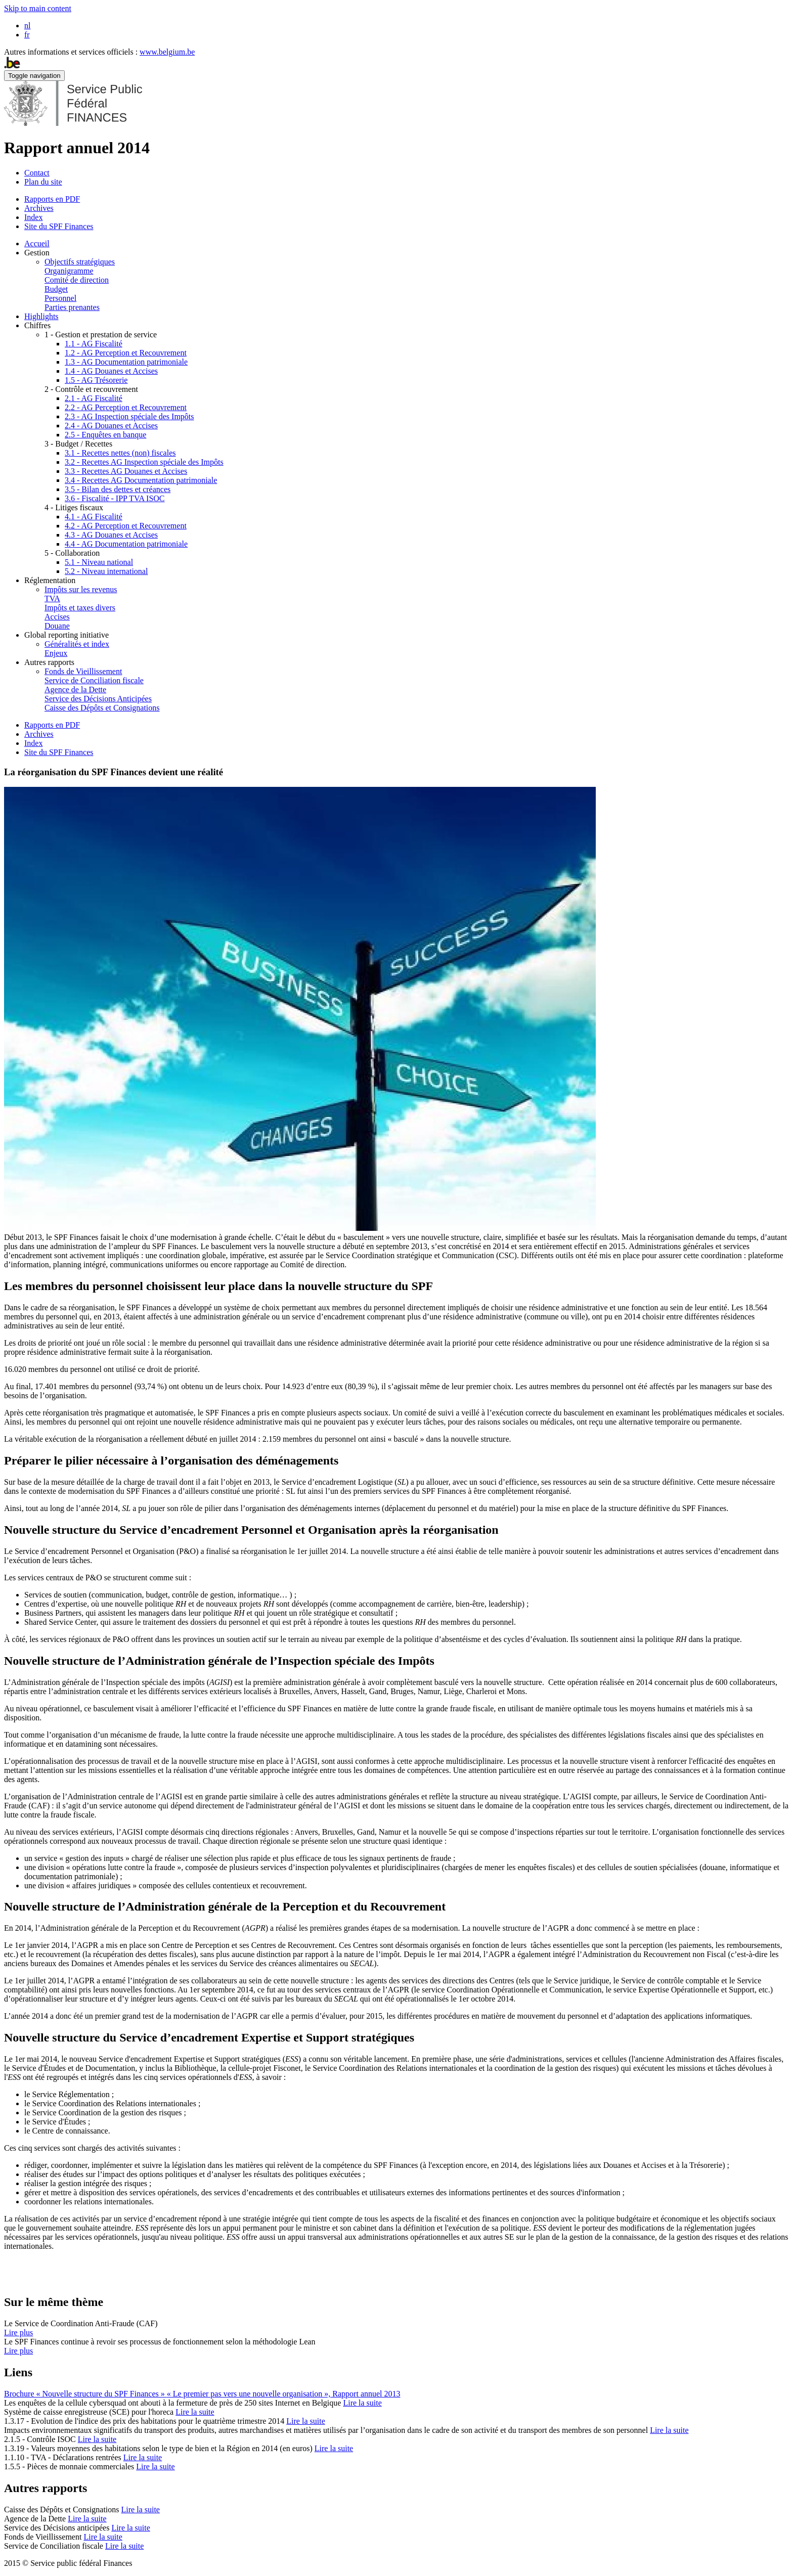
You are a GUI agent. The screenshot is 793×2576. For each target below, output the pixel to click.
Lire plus (18, 2332)
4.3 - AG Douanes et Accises (111, 534)
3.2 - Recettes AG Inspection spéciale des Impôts (144, 462)
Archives (39, 208)
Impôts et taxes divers (80, 607)
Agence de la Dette (75, 689)
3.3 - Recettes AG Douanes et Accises (126, 471)
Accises (57, 616)
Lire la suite (362, 2403)
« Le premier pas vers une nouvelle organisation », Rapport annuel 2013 (284, 2393)
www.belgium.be (167, 52)
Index (33, 217)
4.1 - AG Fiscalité (93, 516)
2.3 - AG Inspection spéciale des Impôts (129, 416)
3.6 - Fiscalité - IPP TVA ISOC (115, 498)
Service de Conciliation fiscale (94, 680)
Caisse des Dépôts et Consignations (102, 707)
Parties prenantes (72, 307)
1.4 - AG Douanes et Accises (111, 371)
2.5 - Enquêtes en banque (105, 434)
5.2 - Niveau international (106, 571)
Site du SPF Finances (58, 226)
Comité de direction (77, 280)
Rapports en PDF (52, 199)
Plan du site (43, 181)
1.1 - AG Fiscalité (93, 343)
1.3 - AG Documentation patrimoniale (126, 362)
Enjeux (56, 653)
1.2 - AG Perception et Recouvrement (126, 352)
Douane (57, 625)
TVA (52, 598)
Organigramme (69, 271)
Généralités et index (77, 644)
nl (27, 25)
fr (27, 34)
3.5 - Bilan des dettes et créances (117, 489)
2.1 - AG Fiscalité (93, 398)
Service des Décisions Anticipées (98, 698)
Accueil (37, 243)
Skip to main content (37, 8)
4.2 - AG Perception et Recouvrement (126, 525)
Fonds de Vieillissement (83, 671)
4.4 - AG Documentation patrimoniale (126, 544)
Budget (56, 289)
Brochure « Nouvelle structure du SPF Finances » (85, 2393)
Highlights (41, 316)
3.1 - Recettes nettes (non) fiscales (120, 453)
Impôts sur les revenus (81, 589)
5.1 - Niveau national (99, 562)
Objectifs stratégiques (80, 261)
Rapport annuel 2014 (77, 148)
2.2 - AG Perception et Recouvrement (126, 407)
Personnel (60, 298)
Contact (37, 172)
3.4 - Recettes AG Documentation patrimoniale (141, 480)
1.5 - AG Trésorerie (96, 380)
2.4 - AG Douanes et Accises (111, 425)
